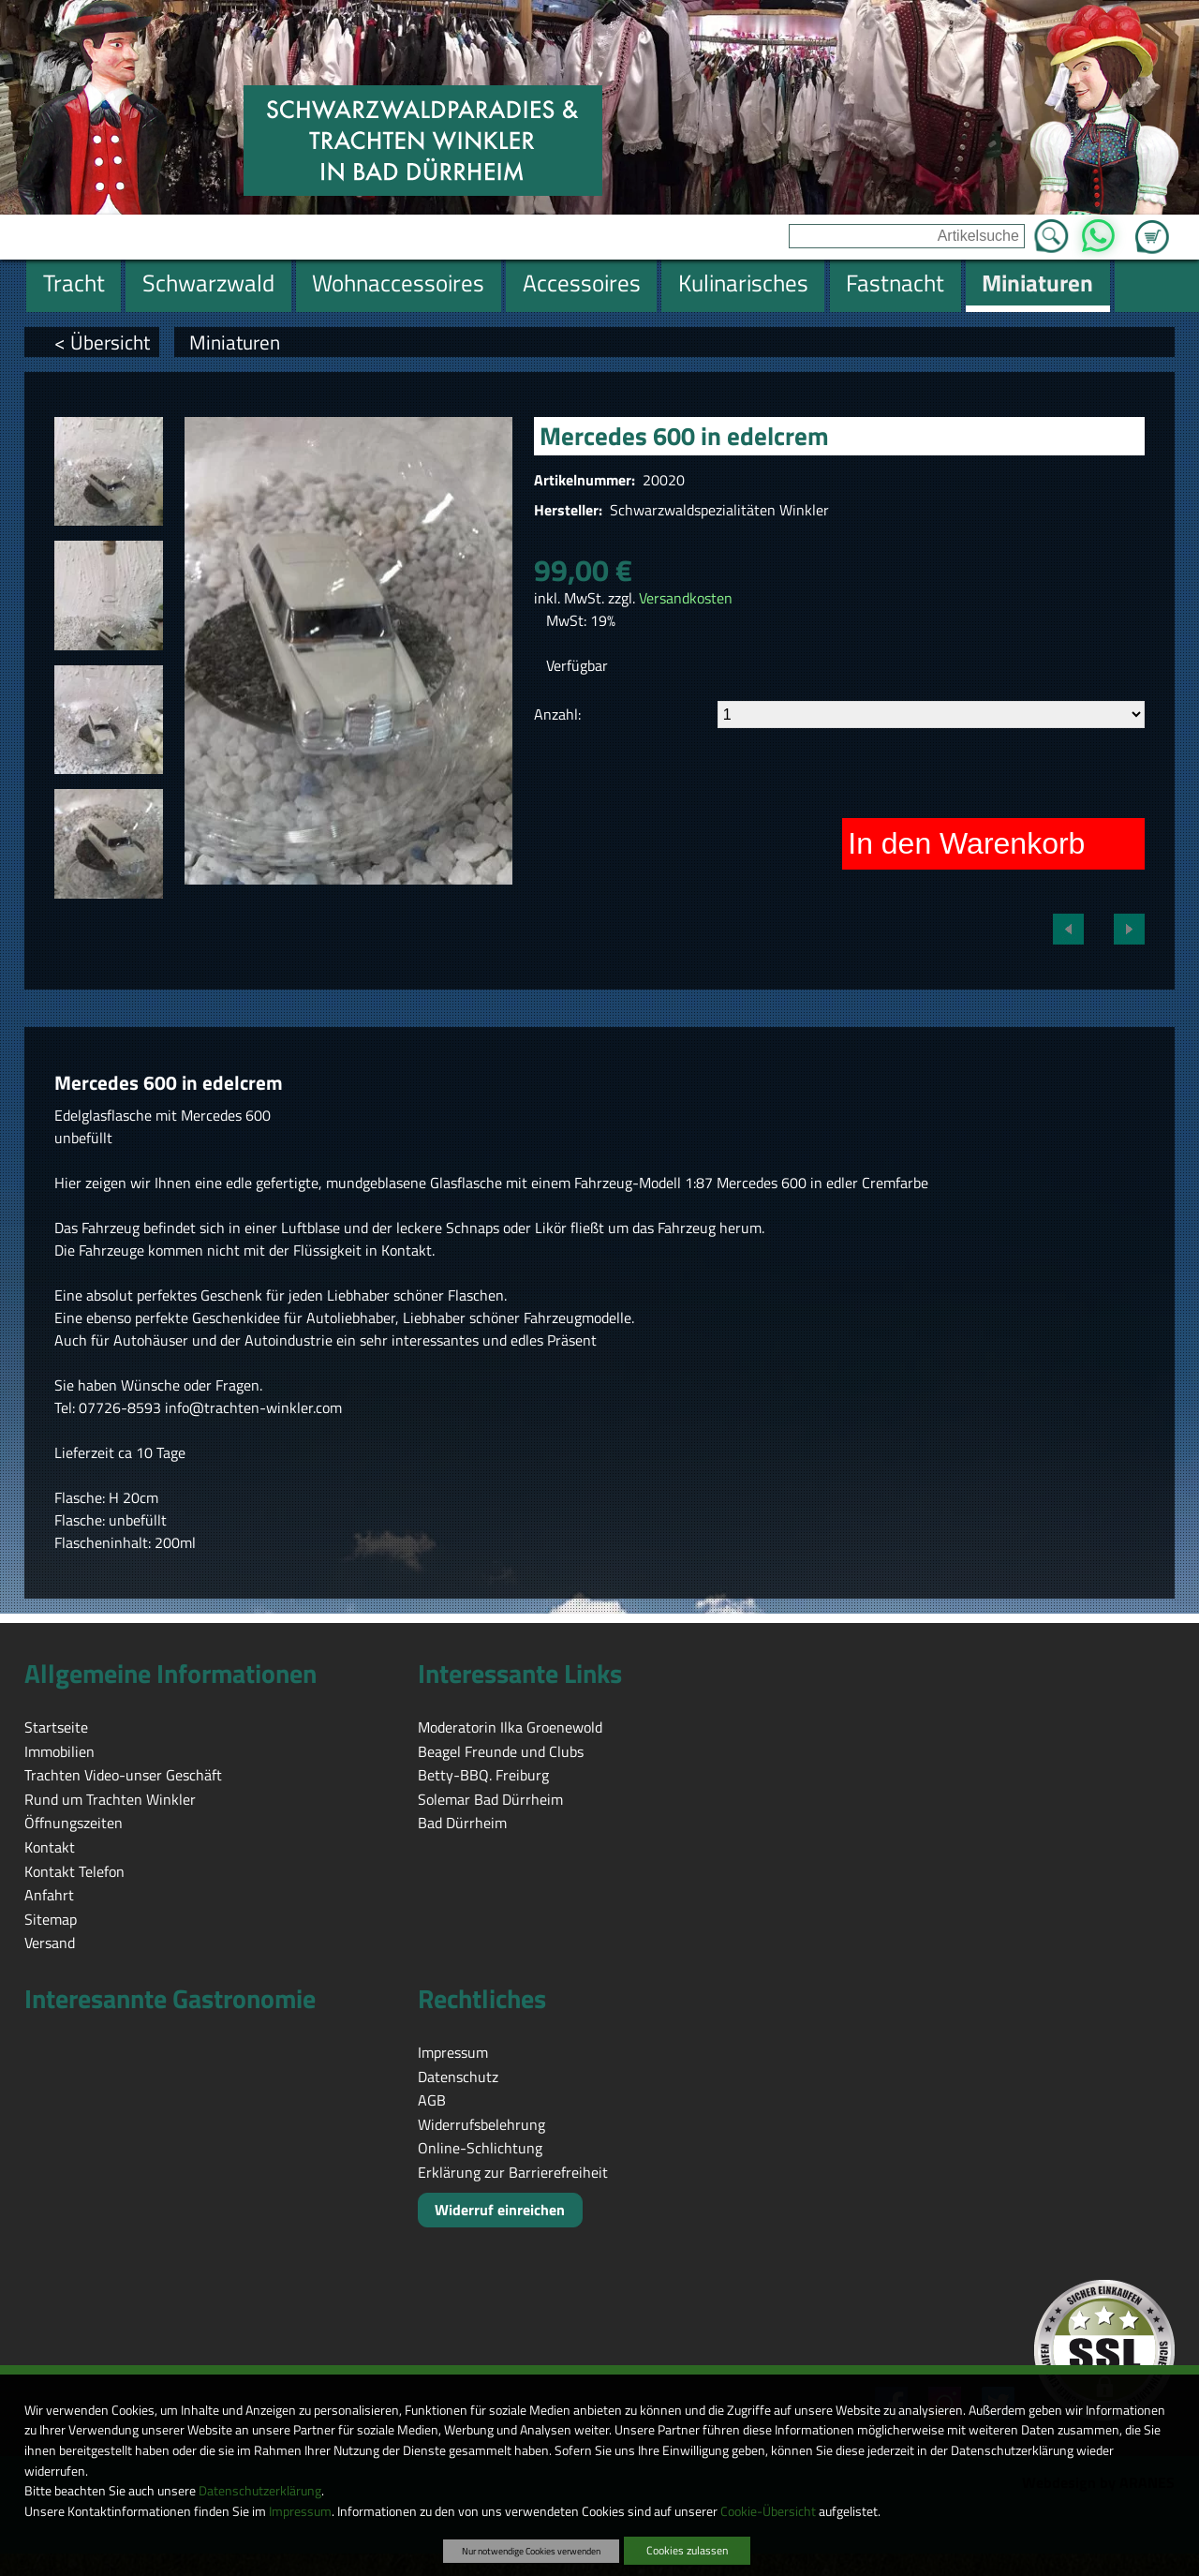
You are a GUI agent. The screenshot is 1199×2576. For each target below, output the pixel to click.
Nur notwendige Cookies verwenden (531, 2550)
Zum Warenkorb (1152, 226)
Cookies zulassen (687, 2550)
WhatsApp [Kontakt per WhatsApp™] (1098, 230)
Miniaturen (234, 342)
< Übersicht (102, 342)
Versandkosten (686, 598)
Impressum (300, 2511)
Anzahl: (557, 714)
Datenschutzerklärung (260, 2490)
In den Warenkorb (966, 843)
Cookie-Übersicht (768, 2511)
